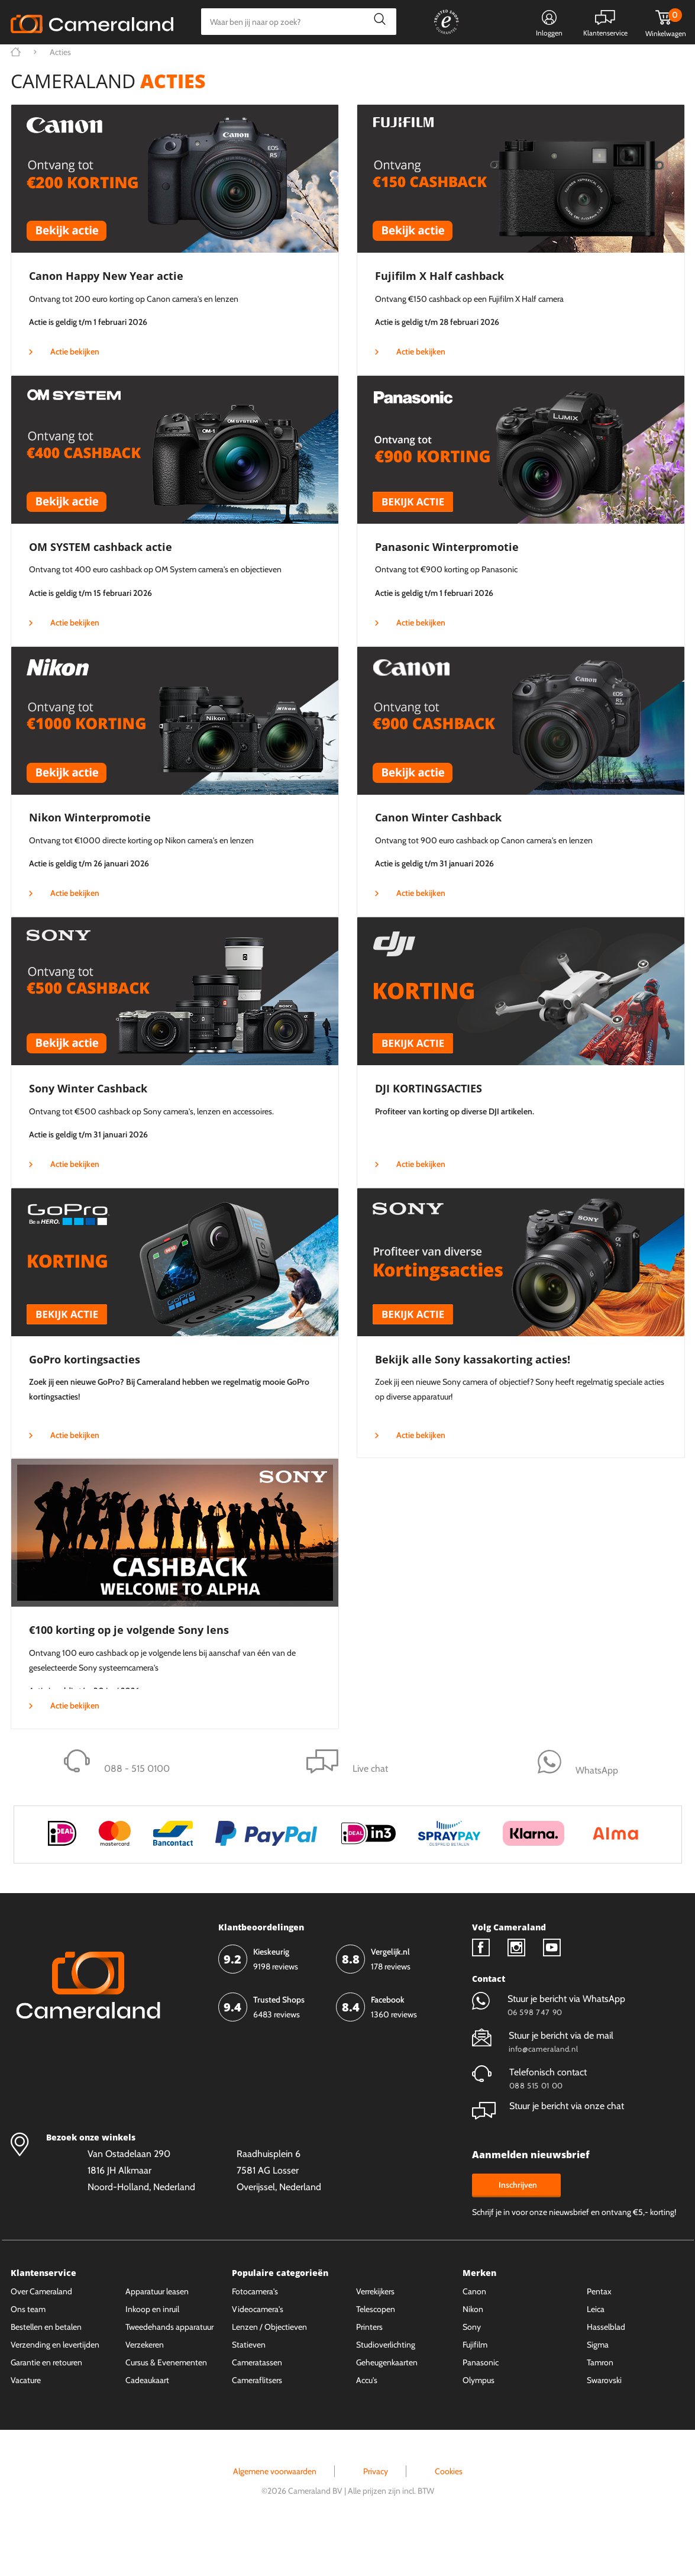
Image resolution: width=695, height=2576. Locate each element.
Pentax (599, 2335)
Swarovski (604, 2424)
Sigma (598, 2389)
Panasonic (481, 2406)
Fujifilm (475, 2389)
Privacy (375, 2515)
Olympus (478, 2424)
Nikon (473, 2353)
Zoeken (377, 21)
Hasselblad (606, 2371)
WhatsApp (482, 62)
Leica (596, 2353)
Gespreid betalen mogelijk (394, 62)
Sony (472, 2371)
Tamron (600, 2406)
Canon (474, 2335)
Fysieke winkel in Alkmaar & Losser (591, 62)
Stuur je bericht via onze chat (548, 2150)
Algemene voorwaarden (274, 2515)
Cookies (449, 2515)
